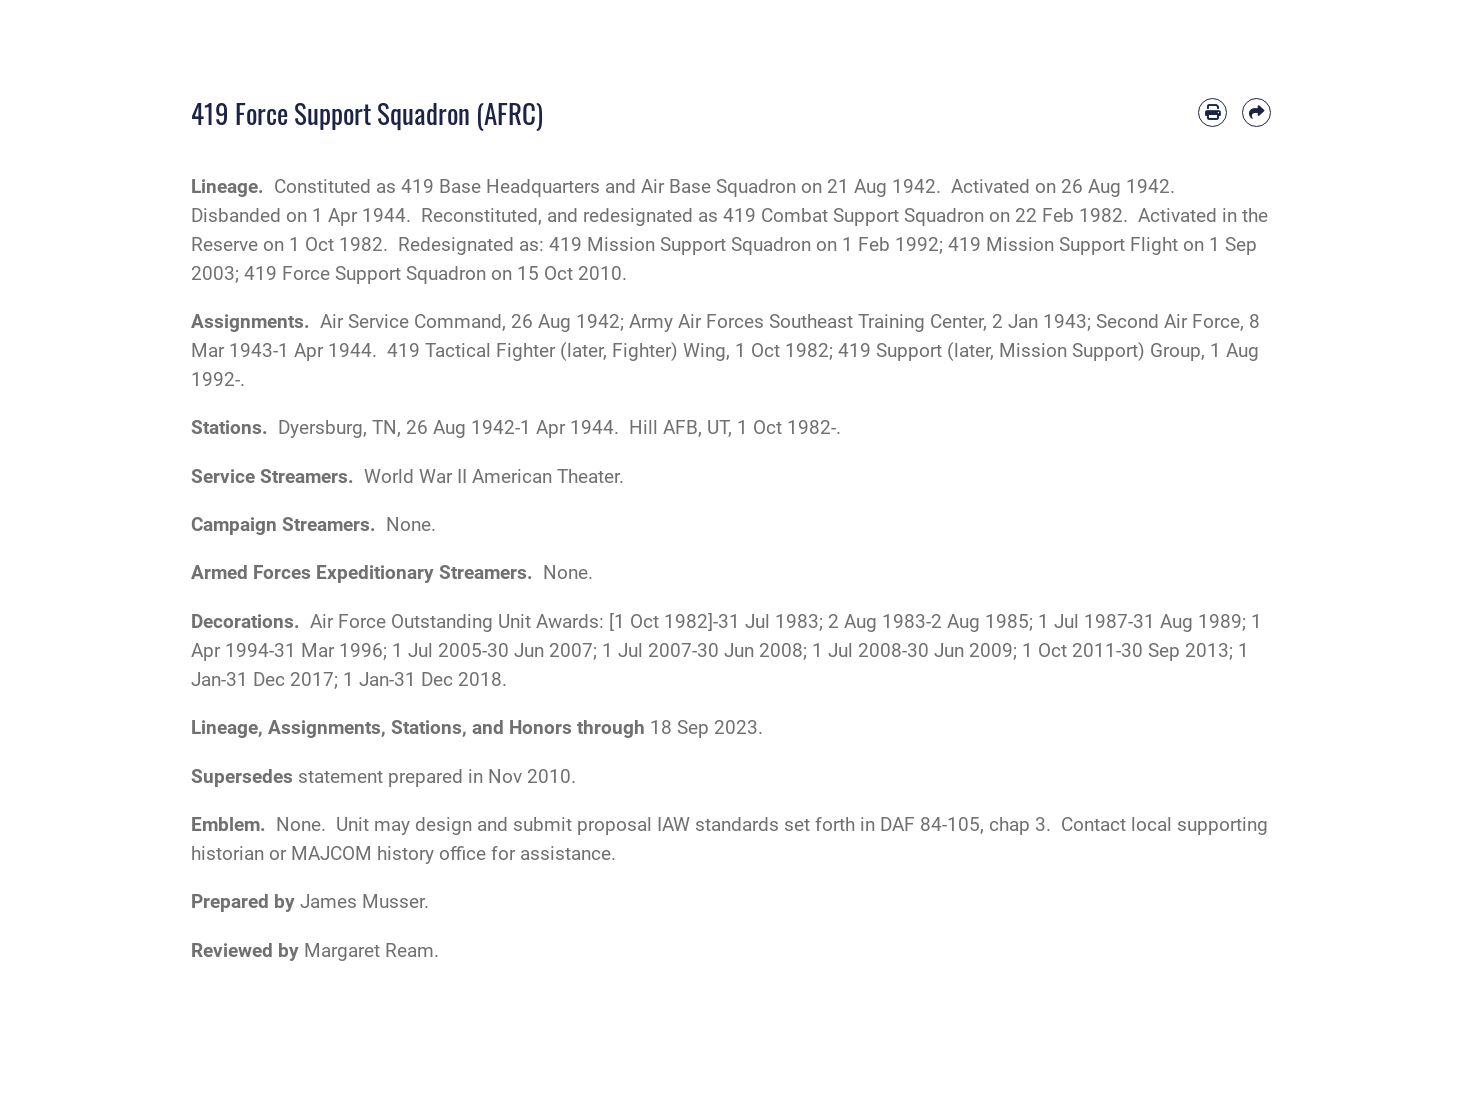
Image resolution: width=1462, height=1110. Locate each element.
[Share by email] (1256, 112)
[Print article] (1212, 112)
